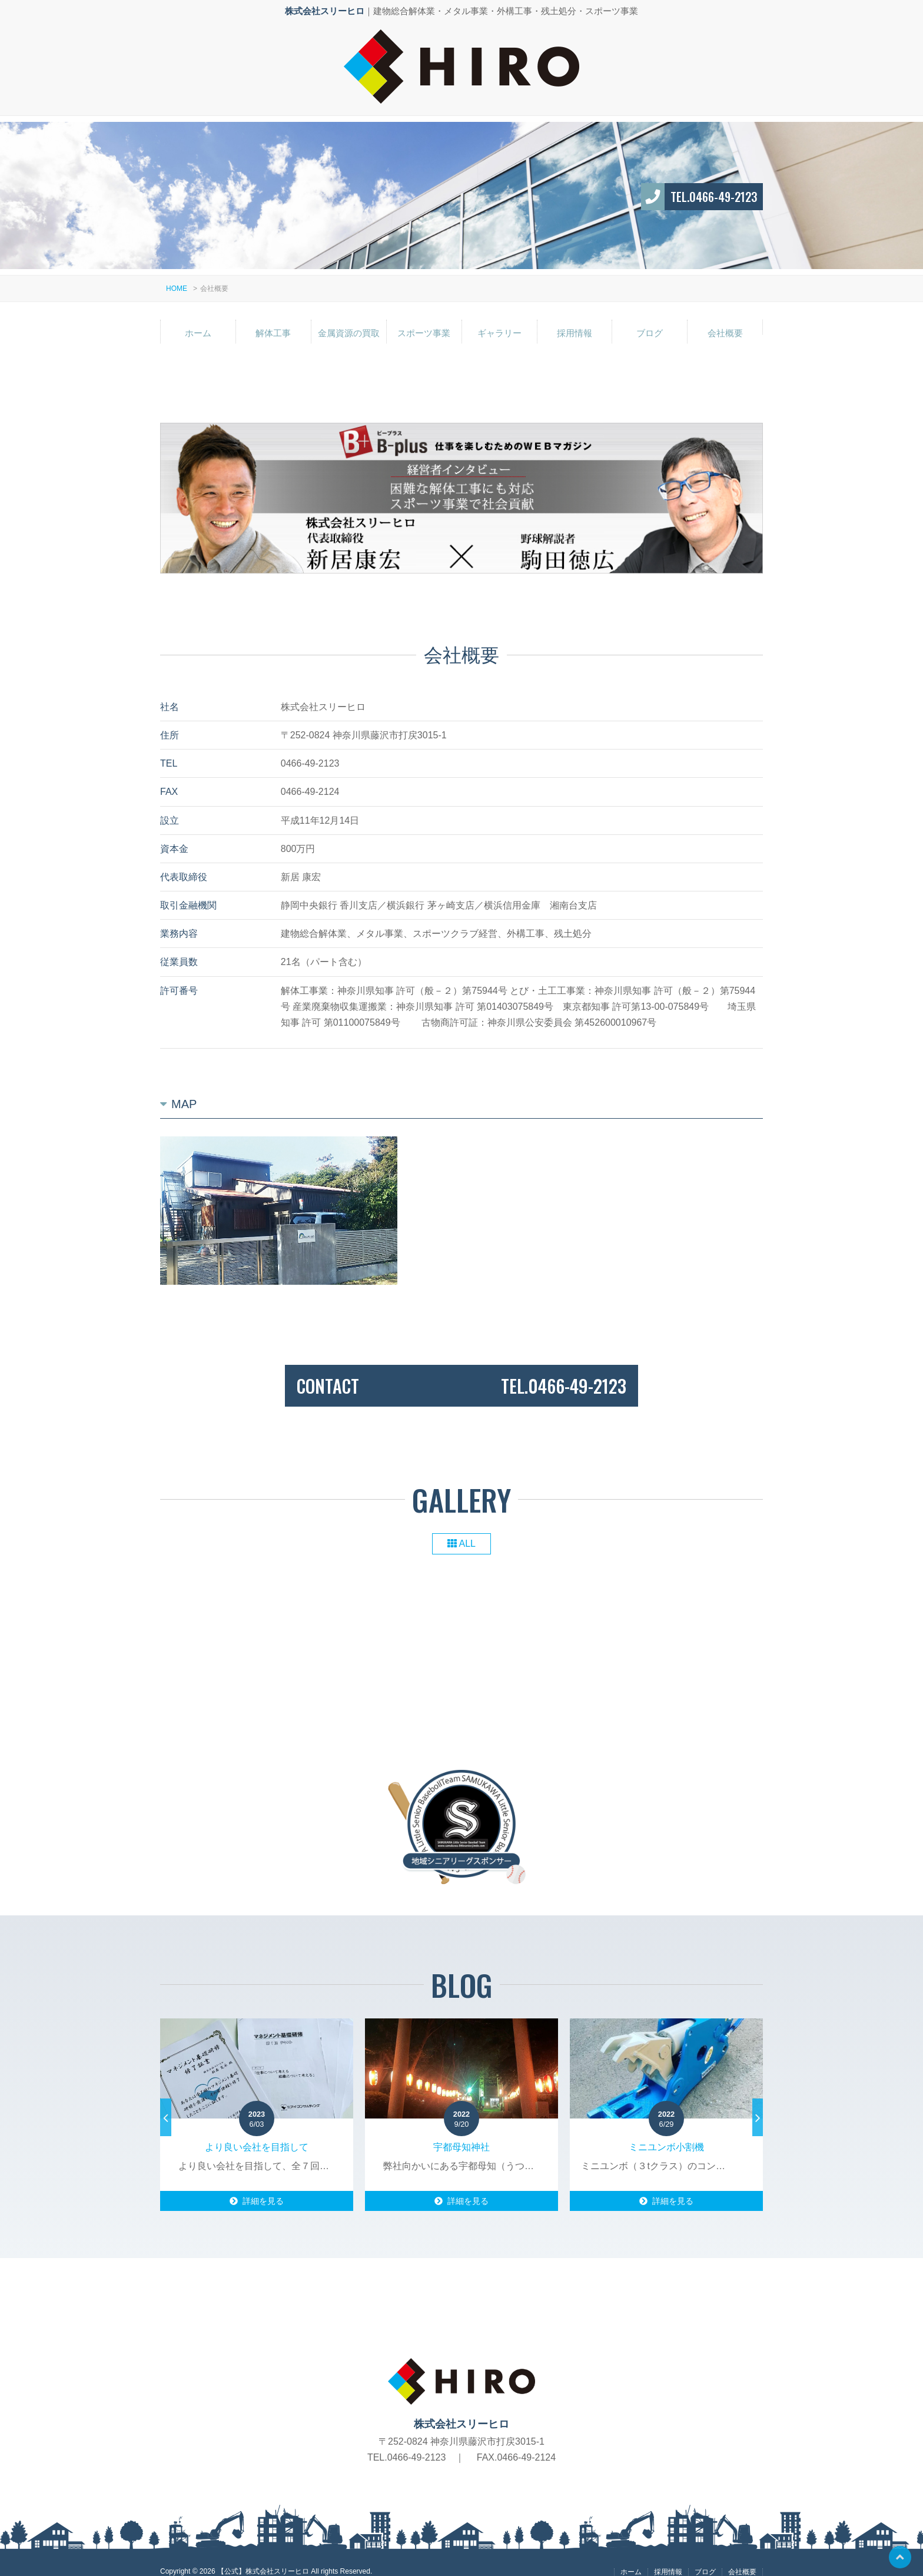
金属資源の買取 (349, 319)
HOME (176, 275)
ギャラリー (499, 319)
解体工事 (273, 319)
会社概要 (725, 319)
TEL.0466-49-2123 (713, 183)
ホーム (198, 319)
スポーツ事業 (423, 319)
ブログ (649, 319)
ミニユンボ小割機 (666, 2134)
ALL (461, 1531)
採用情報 (574, 319)
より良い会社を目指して (256, 2134)
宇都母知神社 (461, 2134)
